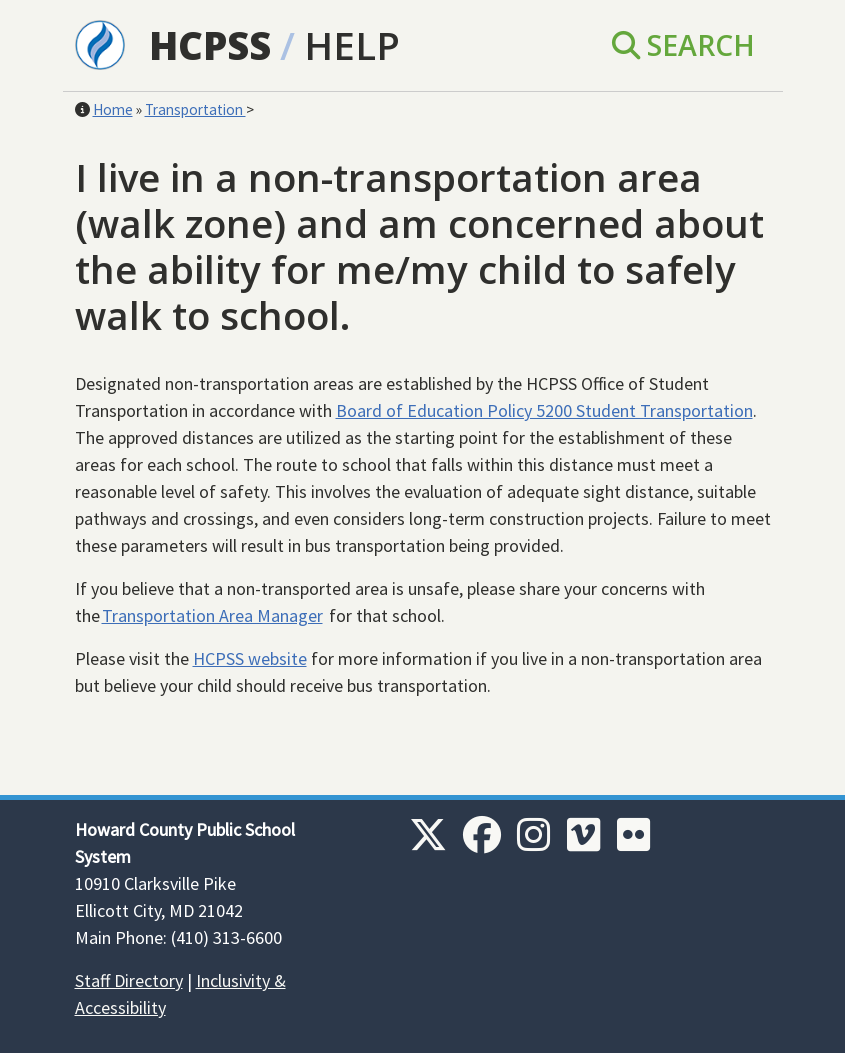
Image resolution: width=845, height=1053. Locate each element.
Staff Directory (129, 980)
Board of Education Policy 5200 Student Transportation (544, 410)
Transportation (195, 109)
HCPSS (210, 45)
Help (352, 45)
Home (113, 109)
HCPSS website (250, 658)
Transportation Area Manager (212, 615)
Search (683, 45)
